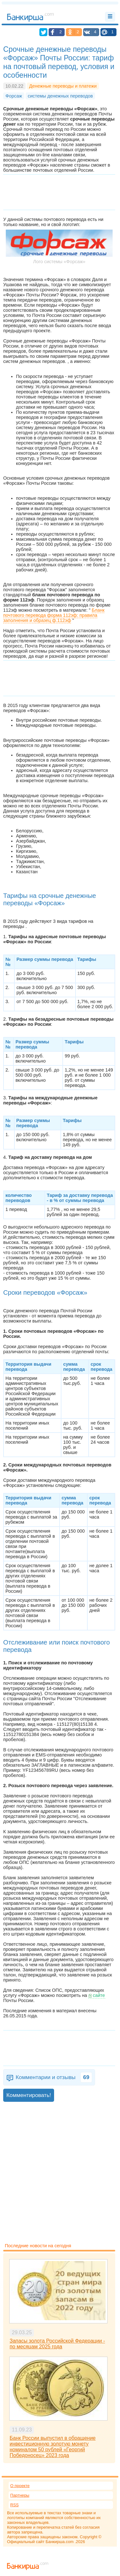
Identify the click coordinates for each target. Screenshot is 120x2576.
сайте (99, 1995)
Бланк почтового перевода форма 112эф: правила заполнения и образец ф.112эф (53, 615)
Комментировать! (28, 2095)
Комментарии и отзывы (54, 2077)
